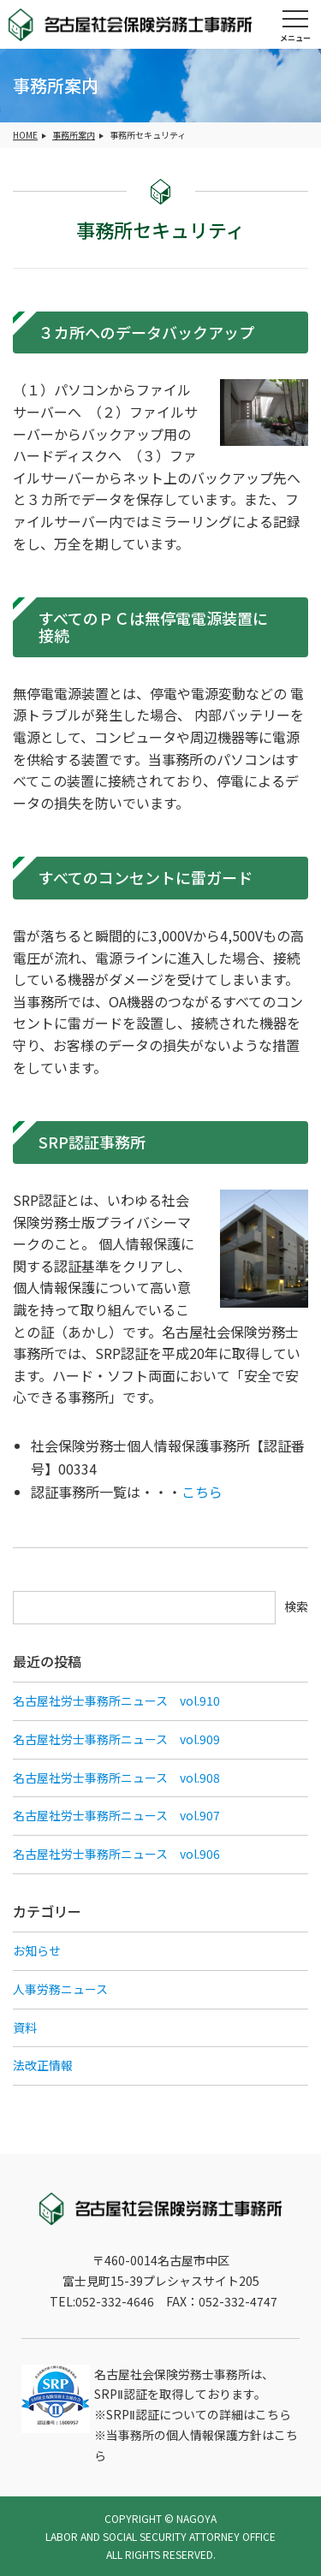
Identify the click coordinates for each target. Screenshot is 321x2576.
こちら (202, 1491)
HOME (25, 134)
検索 (296, 1606)
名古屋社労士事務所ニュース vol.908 (116, 1777)
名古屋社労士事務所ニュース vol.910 (116, 1700)
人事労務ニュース (60, 1988)
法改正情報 (43, 2065)
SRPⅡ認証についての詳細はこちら (198, 2414)
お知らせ (37, 1950)
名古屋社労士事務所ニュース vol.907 (116, 1815)
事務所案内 (73, 134)
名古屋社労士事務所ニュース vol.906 (116, 1853)
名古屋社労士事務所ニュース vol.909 (116, 1739)
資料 (25, 2027)
